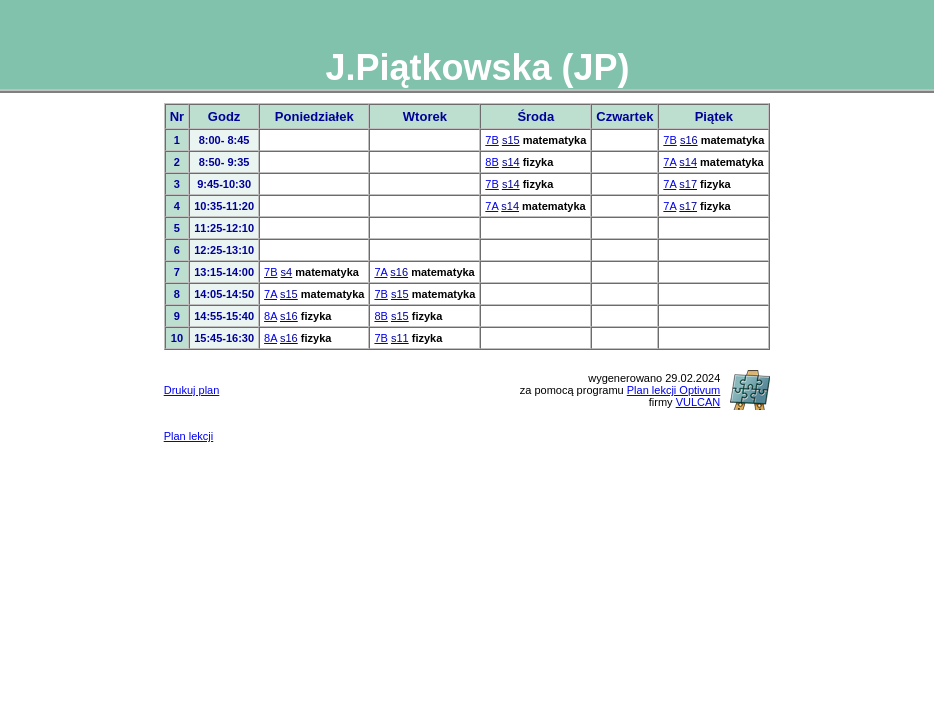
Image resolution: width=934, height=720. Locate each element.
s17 (688, 184)
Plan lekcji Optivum (674, 390)
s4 (287, 272)
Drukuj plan (192, 390)
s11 (400, 338)
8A (270, 316)
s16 (689, 140)
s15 (511, 140)
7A (669, 162)
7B (491, 140)
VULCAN (698, 402)
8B (491, 162)
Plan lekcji (189, 436)
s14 (511, 162)
